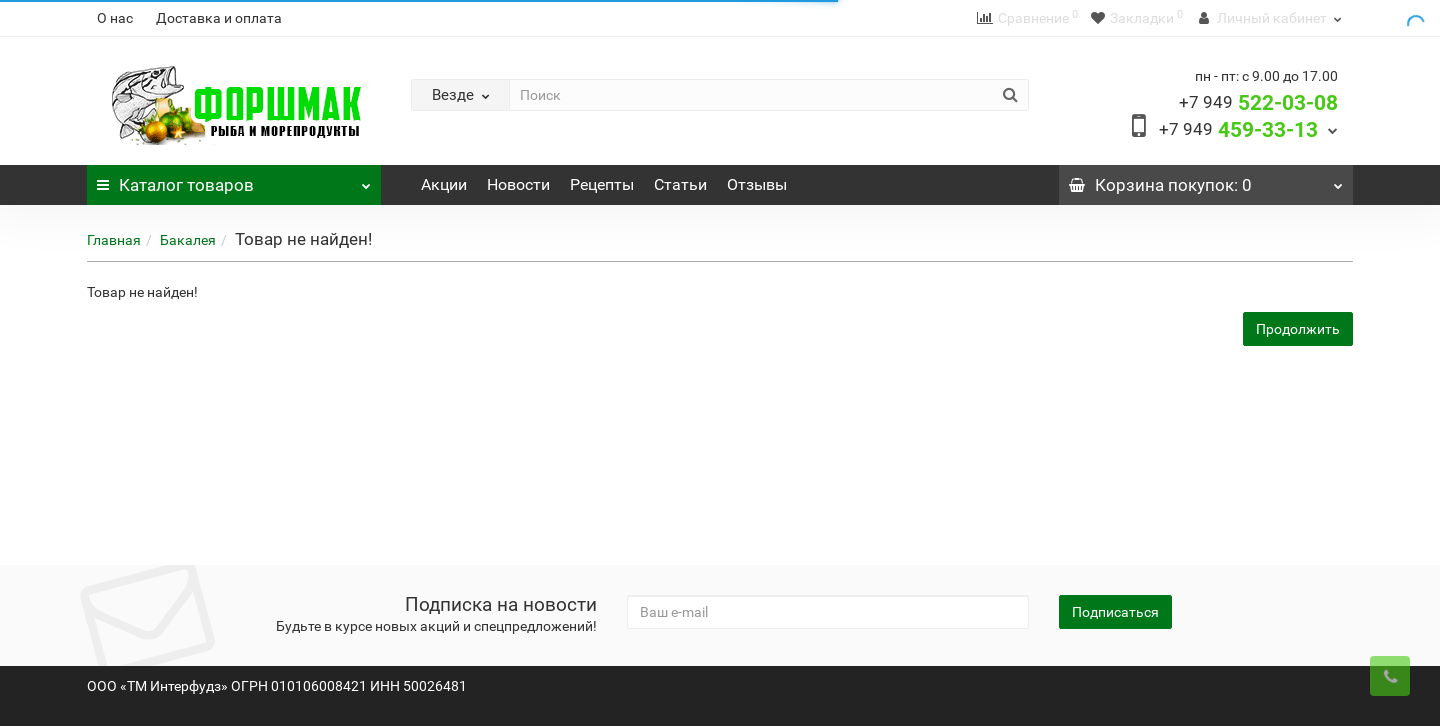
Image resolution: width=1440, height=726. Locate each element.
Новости (518, 184)
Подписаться (1115, 612)
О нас (115, 18)
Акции (444, 184)
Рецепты (602, 184)
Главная (114, 240)
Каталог (234, 180)
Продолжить (1298, 329)
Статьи (680, 184)
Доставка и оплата (219, 18)
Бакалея (188, 240)
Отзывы (757, 184)
